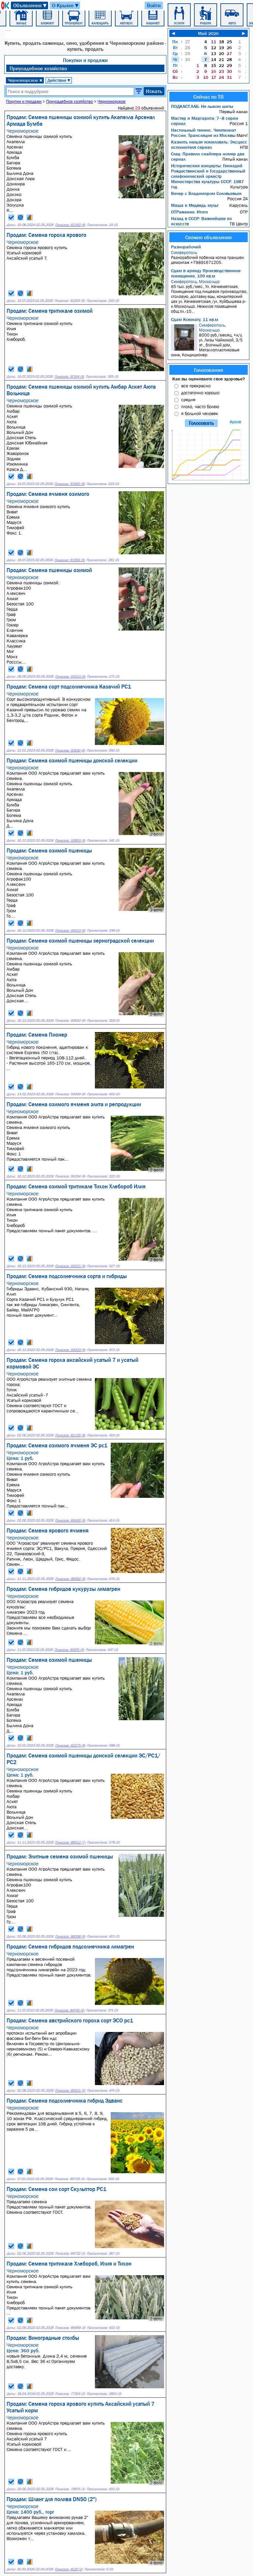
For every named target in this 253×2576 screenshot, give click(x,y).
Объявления (30, 5)
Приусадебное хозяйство (38, 68)
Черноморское (25, 80)
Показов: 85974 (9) (69, 1650)
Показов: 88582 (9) (70, 1579)
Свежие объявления (208, 237)
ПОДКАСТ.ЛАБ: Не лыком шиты (202, 106)
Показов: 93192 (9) (70, 750)
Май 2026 (208, 33)
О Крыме (65, 5)
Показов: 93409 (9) (70, 1094)
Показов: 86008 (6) (70, 1936)
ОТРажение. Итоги (189, 211)
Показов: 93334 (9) (70, 1176)
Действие (59, 80)
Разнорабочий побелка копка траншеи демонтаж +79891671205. (209, 257)
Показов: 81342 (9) (70, 225)
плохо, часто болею (200, 406)
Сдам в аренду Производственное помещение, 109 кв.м (205, 273)
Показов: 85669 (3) (70, 2328)
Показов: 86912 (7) (70, 1842)
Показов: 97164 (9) (69, 376)
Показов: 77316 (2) (70, 2394)
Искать (154, 91)
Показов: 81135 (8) (70, 1435)
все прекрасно (196, 385)
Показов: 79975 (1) (70, 2489)
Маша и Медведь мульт (194, 205)
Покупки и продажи (85, 60)
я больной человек (199, 413)
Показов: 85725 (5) (69, 2179)
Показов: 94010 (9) (70, 930)
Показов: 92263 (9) (69, 301)
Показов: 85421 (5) (70, 2090)
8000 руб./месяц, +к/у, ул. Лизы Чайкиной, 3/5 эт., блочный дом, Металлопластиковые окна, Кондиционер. (209, 340)
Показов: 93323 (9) (70, 1350)
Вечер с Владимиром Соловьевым (206, 193)
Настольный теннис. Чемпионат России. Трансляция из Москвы (203, 132)
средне (188, 399)
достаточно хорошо (200, 392)
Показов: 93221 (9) (70, 1266)
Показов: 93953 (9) (70, 840)
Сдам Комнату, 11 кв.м (194, 319)
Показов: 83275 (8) (70, 1745)
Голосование (208, 370)
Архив (235, 421)
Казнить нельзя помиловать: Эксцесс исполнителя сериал (209, 144)
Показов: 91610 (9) (70, 676)
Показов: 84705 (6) (69, 2010)
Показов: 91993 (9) (69, 560)
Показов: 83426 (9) (70, 1520)
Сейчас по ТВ (208, 97)
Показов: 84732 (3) (70, 2253)
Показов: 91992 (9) (69, 484)
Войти (154, 5)
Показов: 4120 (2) (69, 2569)
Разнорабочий (186, 246)
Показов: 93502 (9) (70, 1020)
